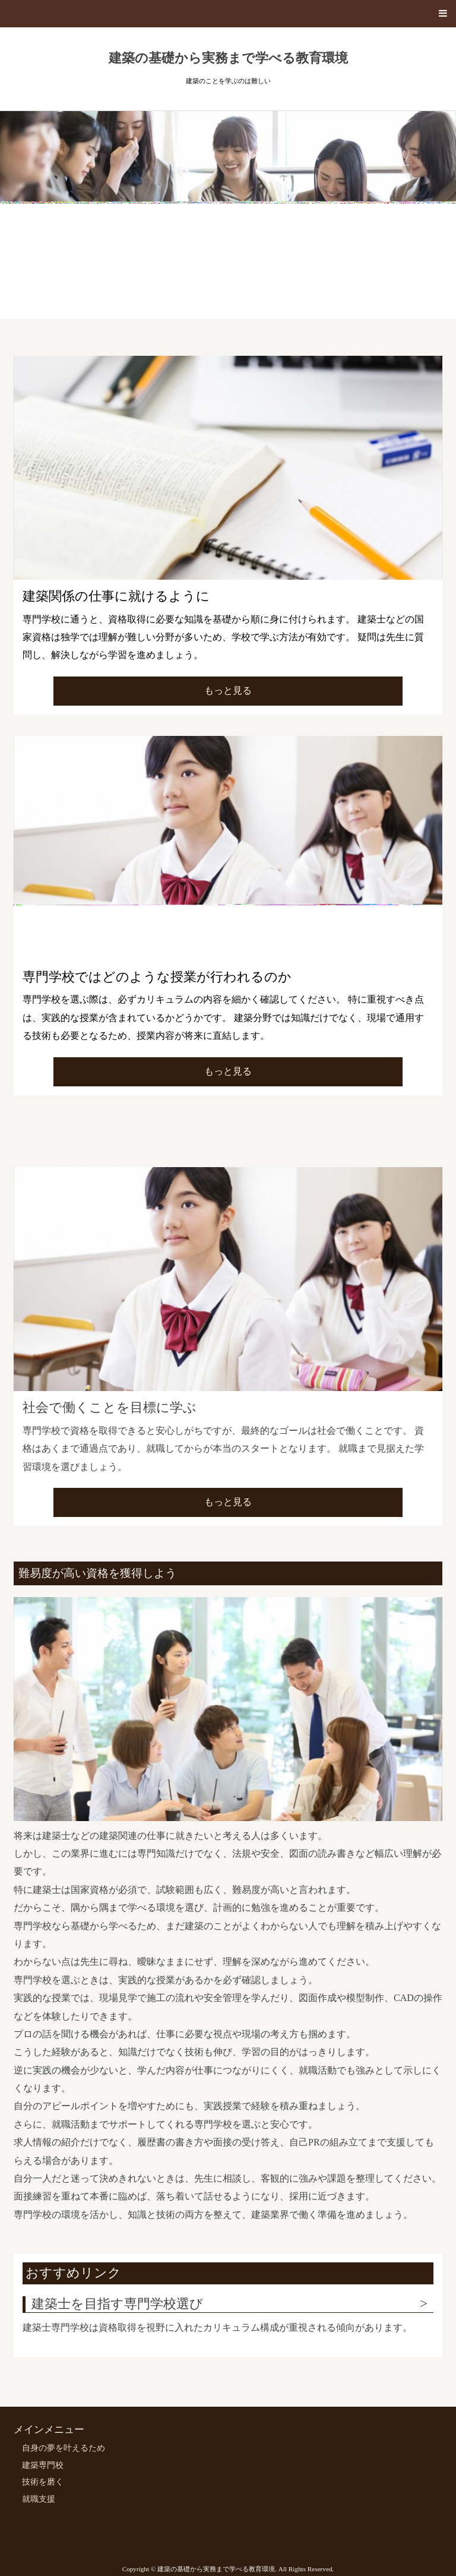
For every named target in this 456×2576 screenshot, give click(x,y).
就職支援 (38, 2499)
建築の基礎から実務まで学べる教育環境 (228, 58)
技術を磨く (43, 2481)
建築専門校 (43, 2465)
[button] (228, 13)
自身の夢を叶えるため (63, 2448)
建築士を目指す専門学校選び (117, 2303)
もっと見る (228, 690)
